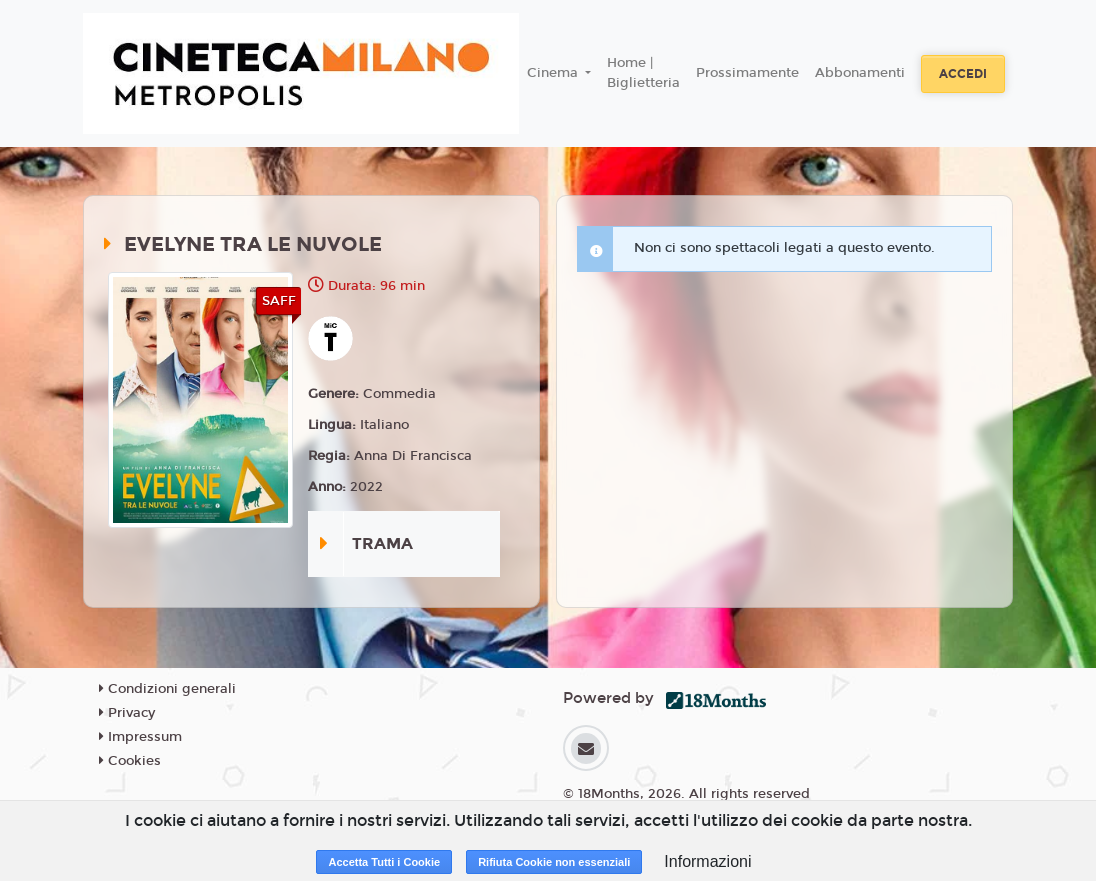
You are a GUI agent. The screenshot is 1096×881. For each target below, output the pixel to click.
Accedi (963, 74)
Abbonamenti (860, 73)
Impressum (140, 737)
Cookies (130, 761)
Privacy (127, 713)
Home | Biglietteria (643, 73)
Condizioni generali (167, 689)
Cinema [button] (554, 73)
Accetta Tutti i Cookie (384, 862)
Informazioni (707, 861)
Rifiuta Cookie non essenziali (554, 862)
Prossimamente (747, 73)
